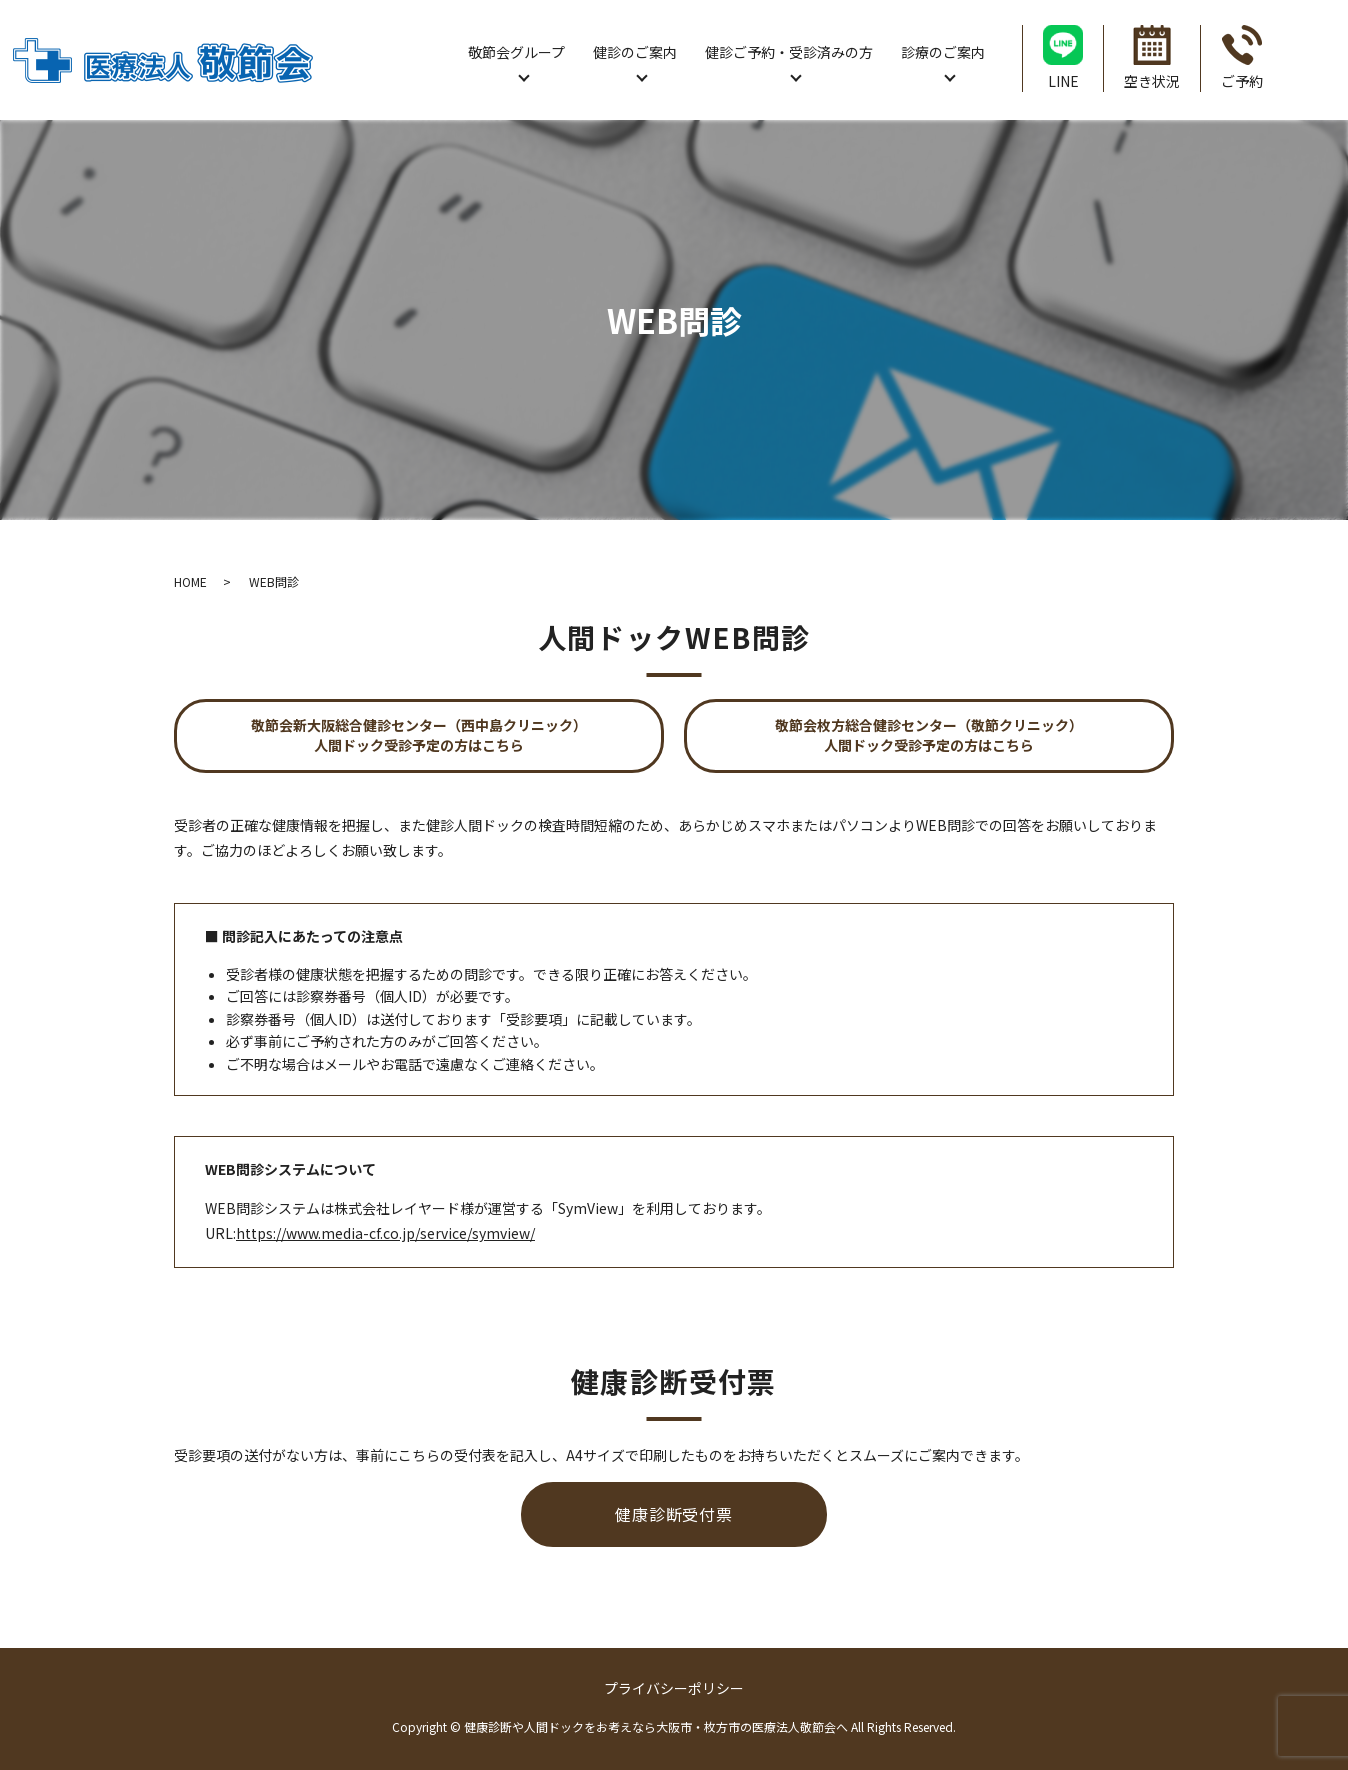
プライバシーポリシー (674, 1688)
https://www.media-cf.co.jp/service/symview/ (385, 1233)
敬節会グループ (516, 52)
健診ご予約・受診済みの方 (789, 52)
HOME (190, 581)
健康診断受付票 (674, 1514)
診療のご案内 (943, 52)
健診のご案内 (635, 52)
